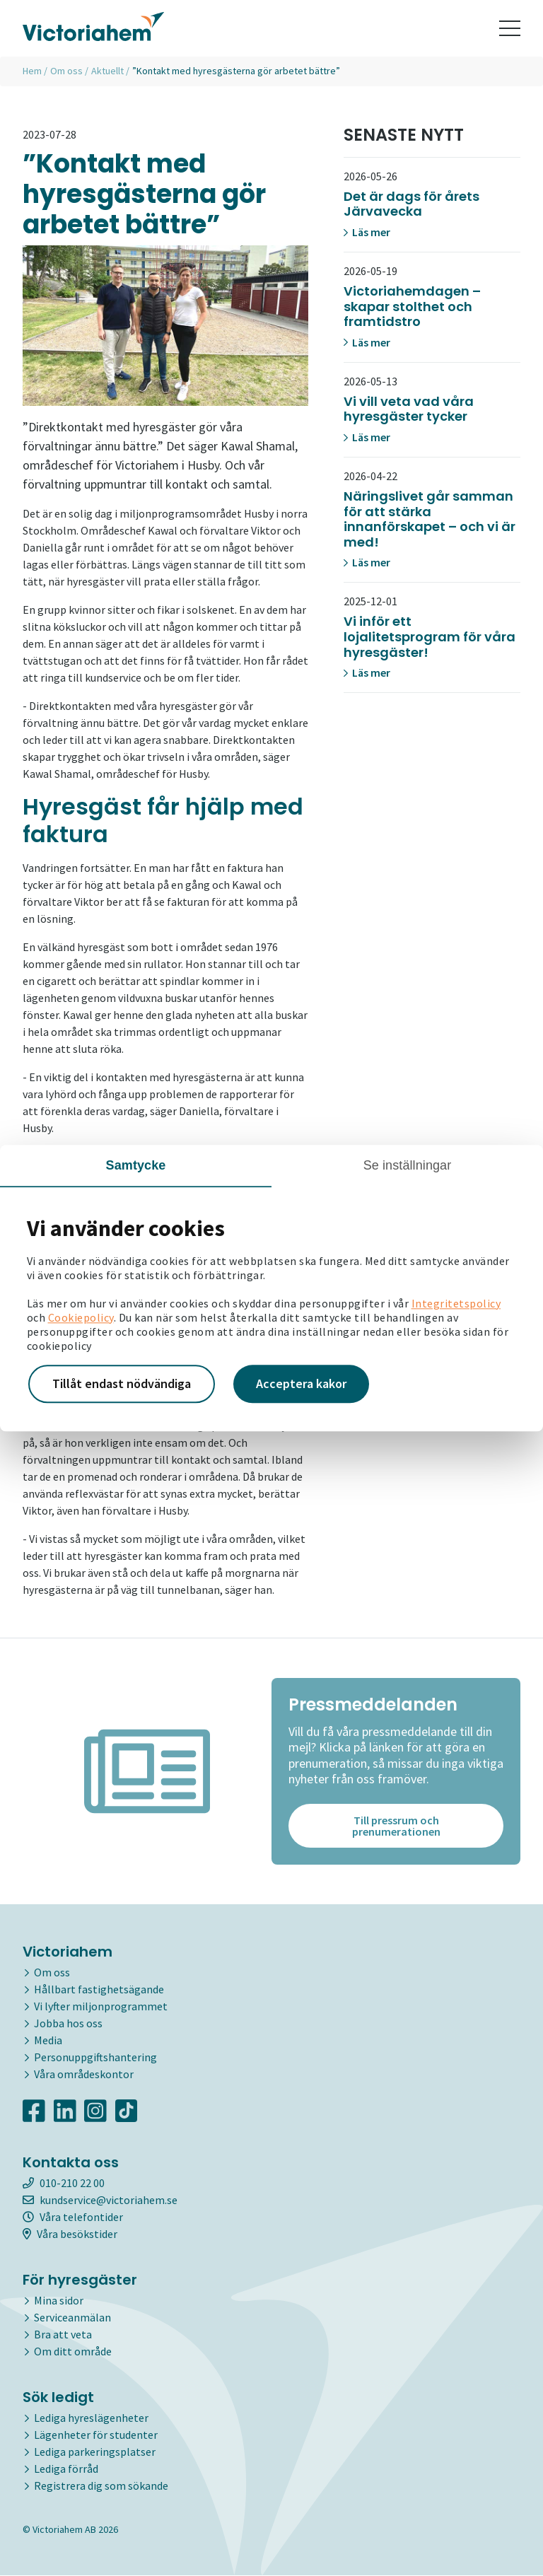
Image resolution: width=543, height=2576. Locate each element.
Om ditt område (73, 2352)
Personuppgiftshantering (95, 2058)
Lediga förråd (66, 2469)
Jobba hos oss (68, 2024)
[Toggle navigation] (509, 28)
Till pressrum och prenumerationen (396, 1826)
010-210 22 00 (64, 2183)
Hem (32, 70)
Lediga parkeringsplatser (95, 2452)
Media (48, 2041)
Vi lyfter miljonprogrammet (101, 2007)
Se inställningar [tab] (407, 1165)
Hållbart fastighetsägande (99, 1990)
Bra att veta (63, 2335)
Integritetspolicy (456, 1303)
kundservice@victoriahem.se (100, 2200)
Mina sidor (58, 2301)
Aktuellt (107, 70)
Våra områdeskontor (84, 2075)
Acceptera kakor (301, 1383)
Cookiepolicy (81, 1317)
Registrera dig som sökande (101, 2486)
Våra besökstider (70, 2234)
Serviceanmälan (72, 2318)
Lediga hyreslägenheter (91, 2418)
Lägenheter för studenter (96, 2435)
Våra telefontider (73, 2217)
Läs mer (367, 232)
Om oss (66, 70)
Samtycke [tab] (136, 1165)
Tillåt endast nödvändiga (121, 1383)
